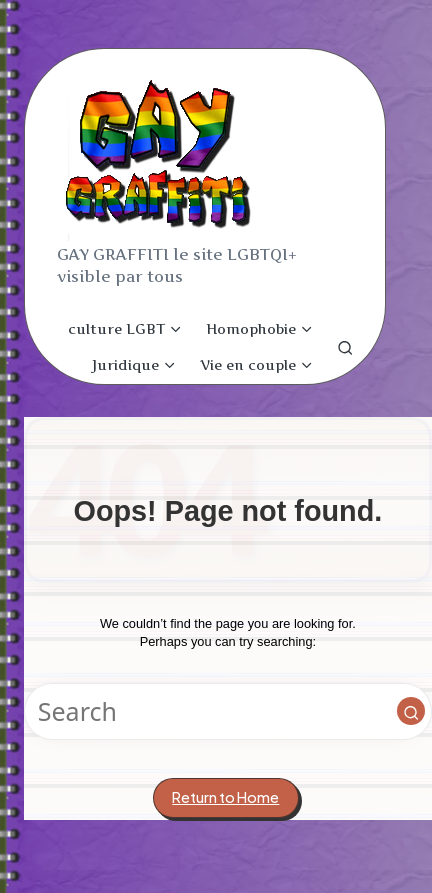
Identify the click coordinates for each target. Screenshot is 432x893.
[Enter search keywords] (228, 711)
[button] (411, 711)
